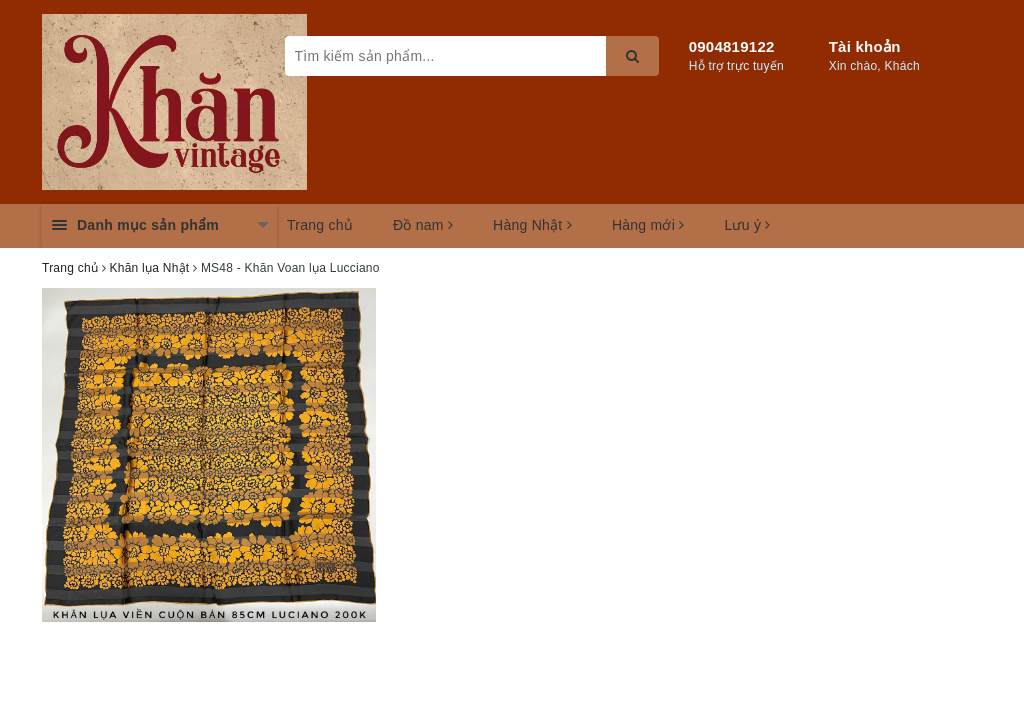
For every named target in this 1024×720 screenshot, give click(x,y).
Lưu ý (747, 225)
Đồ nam (423, 225)
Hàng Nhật (532, 225)
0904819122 (732, 46)
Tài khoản (865, 46)
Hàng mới (648, 225)
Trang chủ (320, 225)
